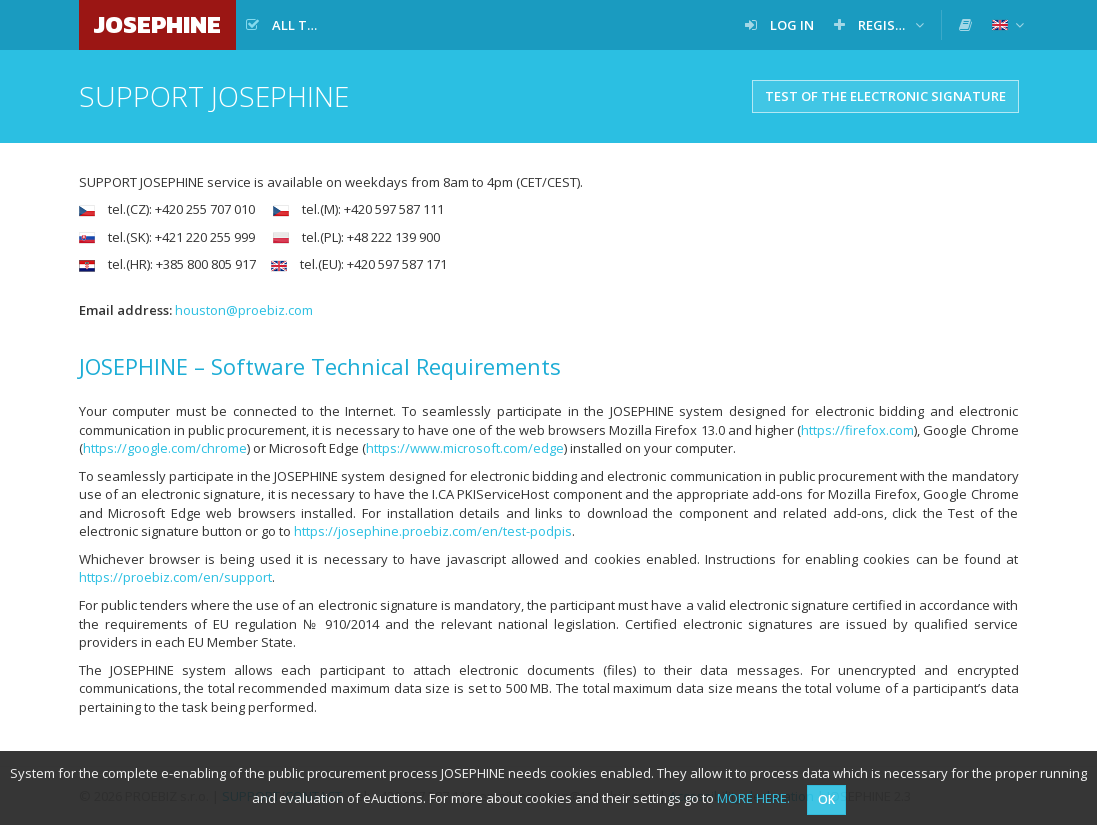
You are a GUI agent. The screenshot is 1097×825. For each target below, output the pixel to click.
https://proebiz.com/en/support (175, 577)
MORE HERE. (753, 798)
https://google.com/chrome (165, 448)
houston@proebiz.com (244, 310)
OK (826, 799)
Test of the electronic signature (885, 96)
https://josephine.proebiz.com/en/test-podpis (433, 531)
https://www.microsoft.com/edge (465, 448)
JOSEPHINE (157, 24)
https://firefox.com (857, 430)
